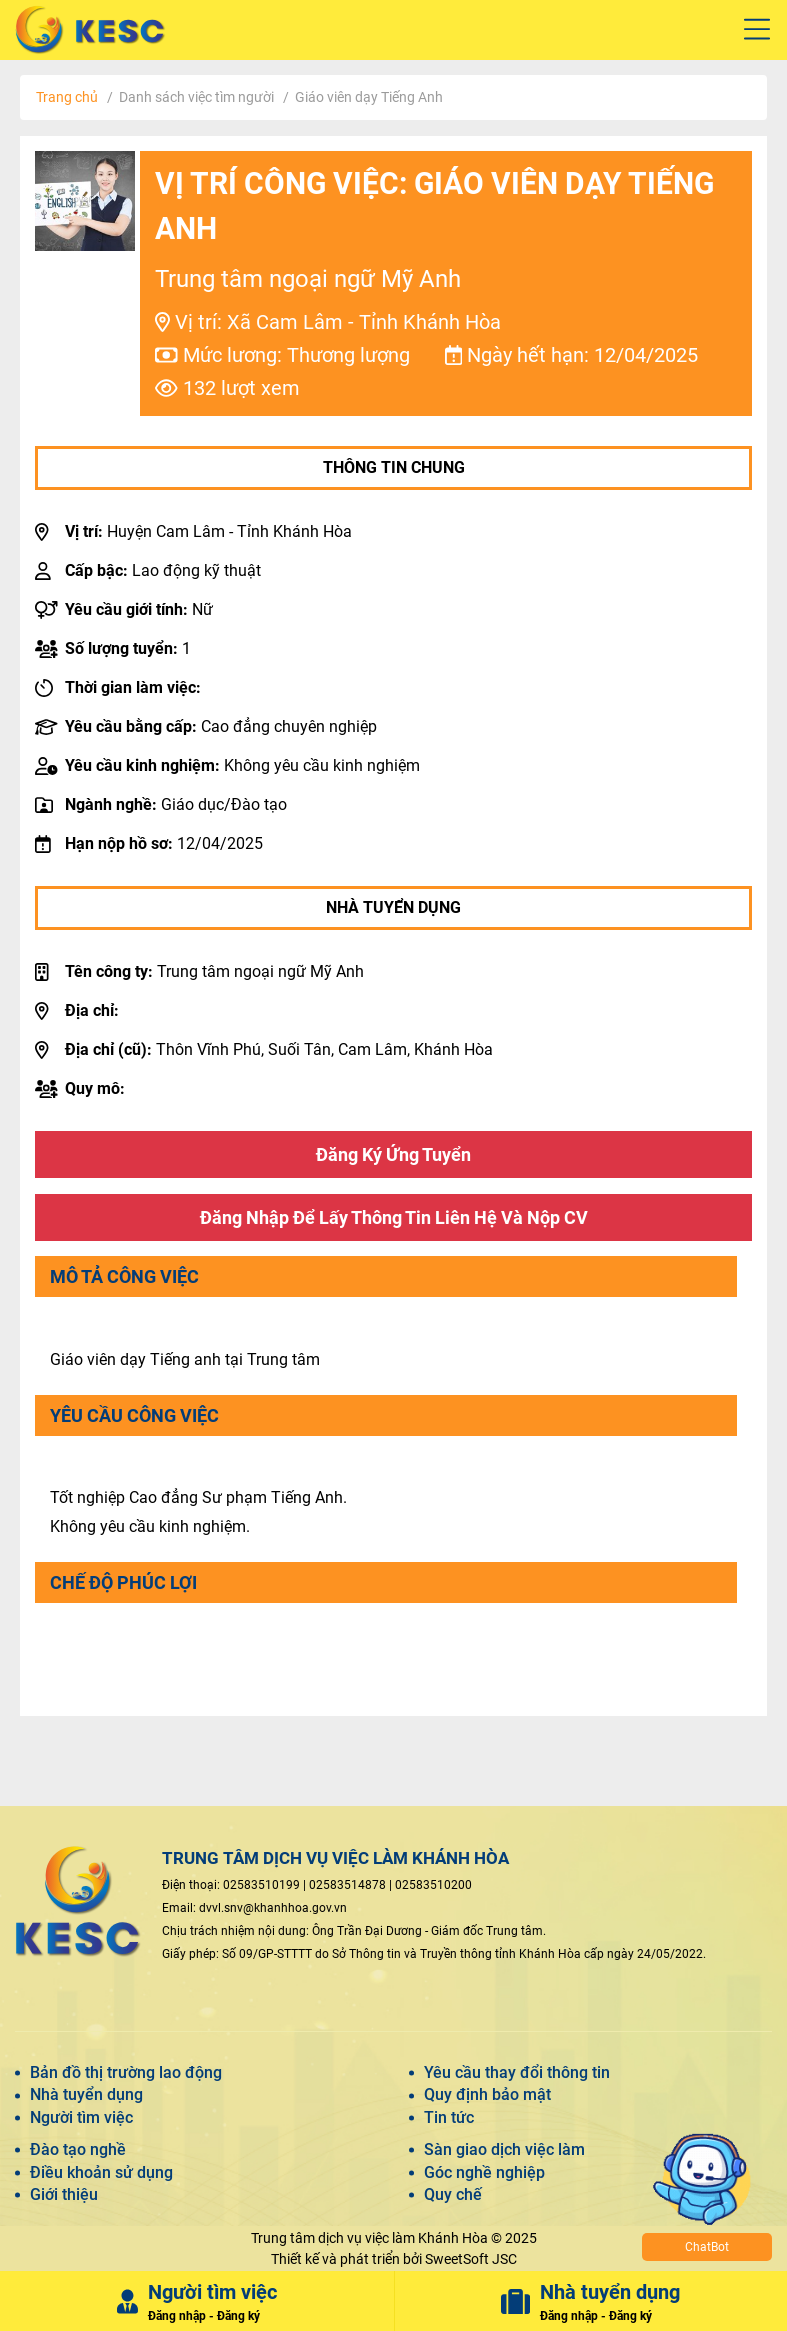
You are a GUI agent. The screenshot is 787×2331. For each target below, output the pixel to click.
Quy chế (453, 2194)
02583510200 (433, 1885)
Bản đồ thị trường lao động (126, 2072)
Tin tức (449, 2117)
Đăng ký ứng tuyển (393, 1154)
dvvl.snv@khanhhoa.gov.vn (273, 1908)
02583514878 (347, 1885)
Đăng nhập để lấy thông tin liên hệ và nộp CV (394, 1217)
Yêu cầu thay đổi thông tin (517, 2072)
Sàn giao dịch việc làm (504, 2149)
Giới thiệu (64, 2194)
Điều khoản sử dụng (101, 2172)
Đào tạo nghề (78, 2149)
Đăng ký (238, 2316)
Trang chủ (67, 97)
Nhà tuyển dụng (86, 2094)
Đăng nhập (177, 2316)
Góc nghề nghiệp (484, 2172)
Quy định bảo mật (487, 2094)
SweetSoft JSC (471, 2259)
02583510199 (261, 1885)
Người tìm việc (81, 2117)
